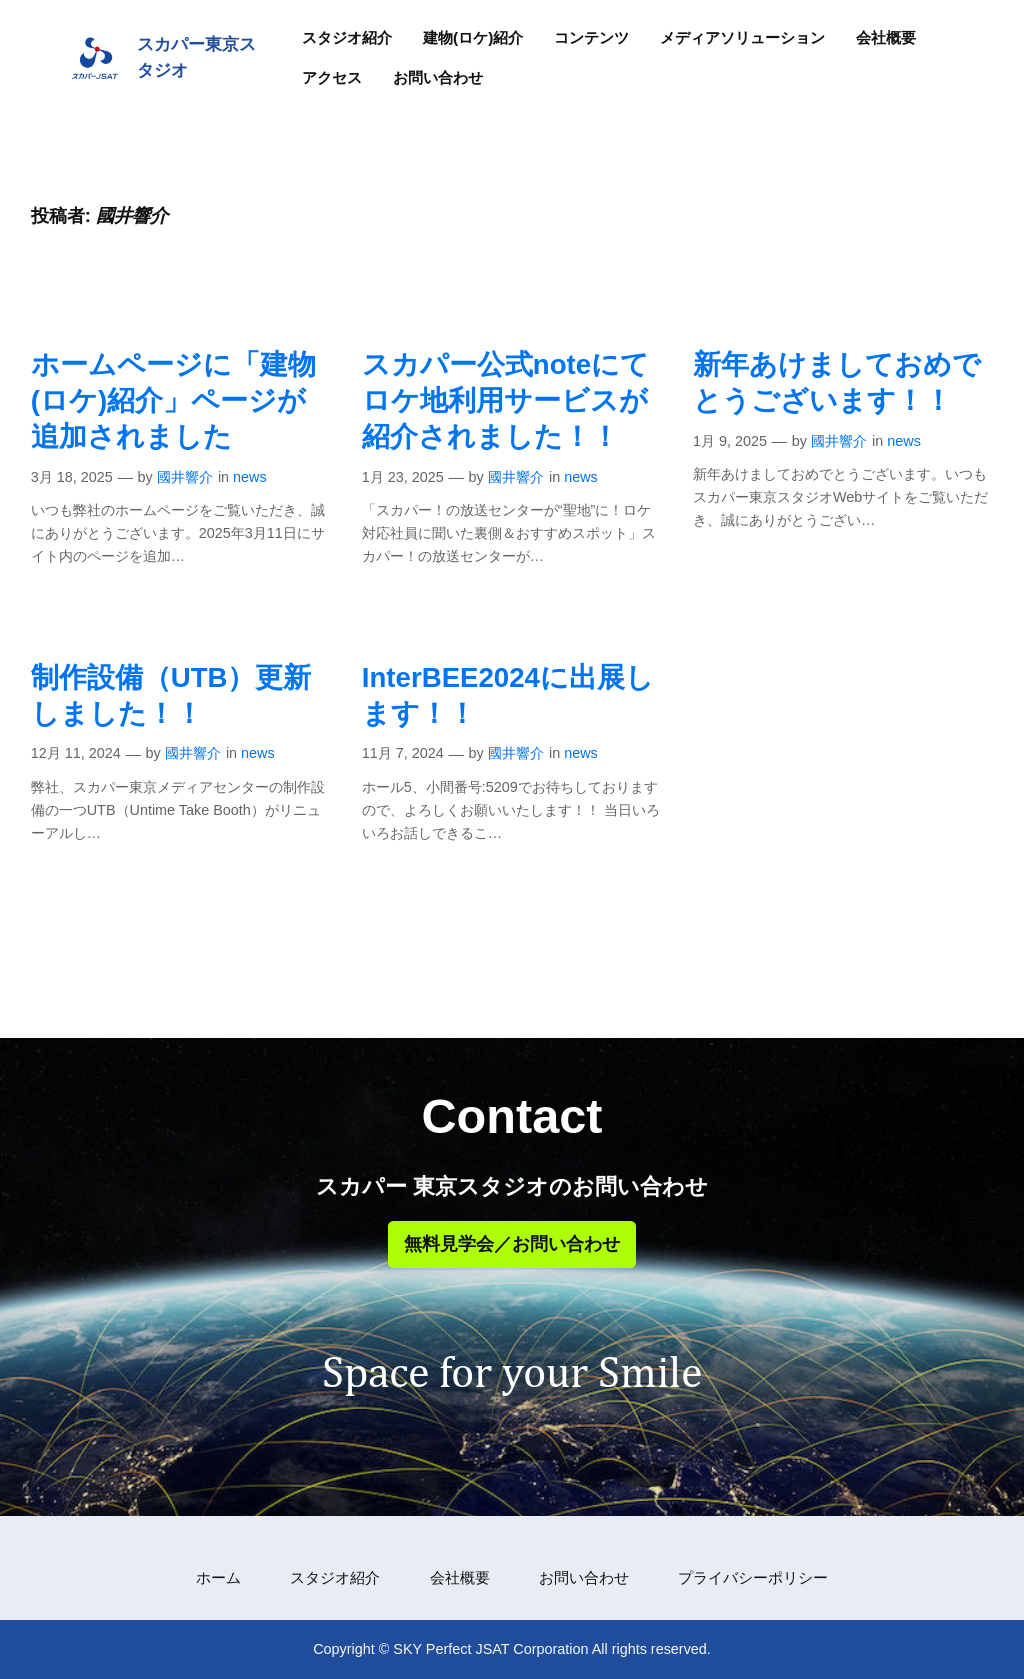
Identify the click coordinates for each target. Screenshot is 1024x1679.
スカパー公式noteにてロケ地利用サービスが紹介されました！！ (505, 400)
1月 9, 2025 (730, 441)
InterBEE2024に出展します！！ (508, 695)
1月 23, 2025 (403, 477)
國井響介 (185, 477)
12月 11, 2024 (76, 753)
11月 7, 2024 (403, 753)
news (250, 477)
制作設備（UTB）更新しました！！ (171, 695)
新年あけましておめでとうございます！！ (837, 382)
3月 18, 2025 (72, 477)
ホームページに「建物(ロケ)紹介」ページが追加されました (173, 400)
